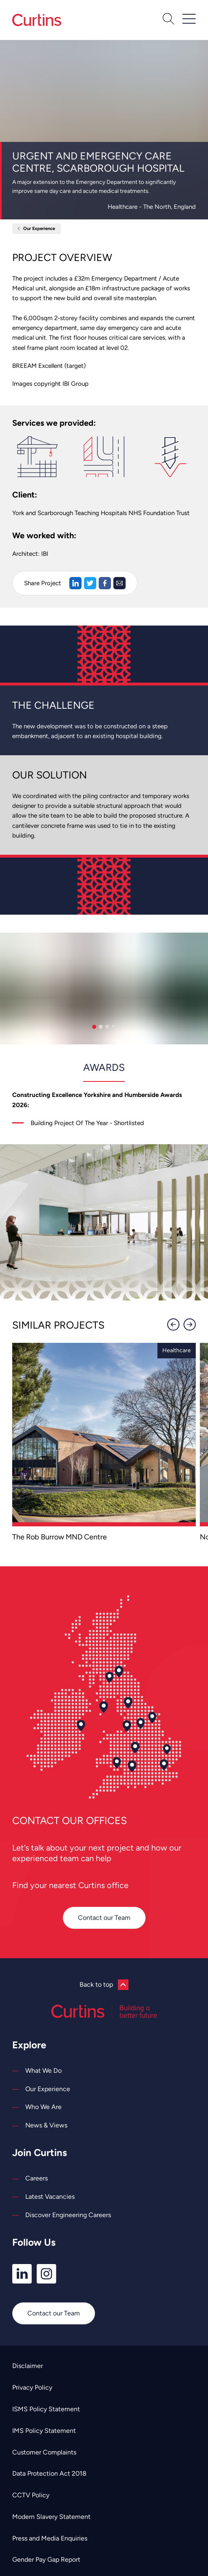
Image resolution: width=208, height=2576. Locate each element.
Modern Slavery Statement (51, 2517)
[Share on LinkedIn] (75, 583)
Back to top (104, 1984)
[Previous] (173, 1324)
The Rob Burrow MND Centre (59, 1536)
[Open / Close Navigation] (189, 18)
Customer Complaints (44, 2452)
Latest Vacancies (50, 2196)
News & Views (46, 2125)
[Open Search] (168, 20)
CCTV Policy (30, 2495)
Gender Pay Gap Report (46, 2559)
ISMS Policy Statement (46, 2409)
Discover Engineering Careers (68, 2215)
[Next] (190, 1324)
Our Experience (39, 228)
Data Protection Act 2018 (49, 2473)
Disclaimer (27, 2366)
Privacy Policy (32, 2387)
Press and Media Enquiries (49, 2538)
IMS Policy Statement (44, 2430)
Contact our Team (104, 1917)
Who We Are (43, 2107)
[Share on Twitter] (90, 583)
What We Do (43, 2070)
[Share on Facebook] (105, 583)
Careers (36, 2178)
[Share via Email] (119, 583)
